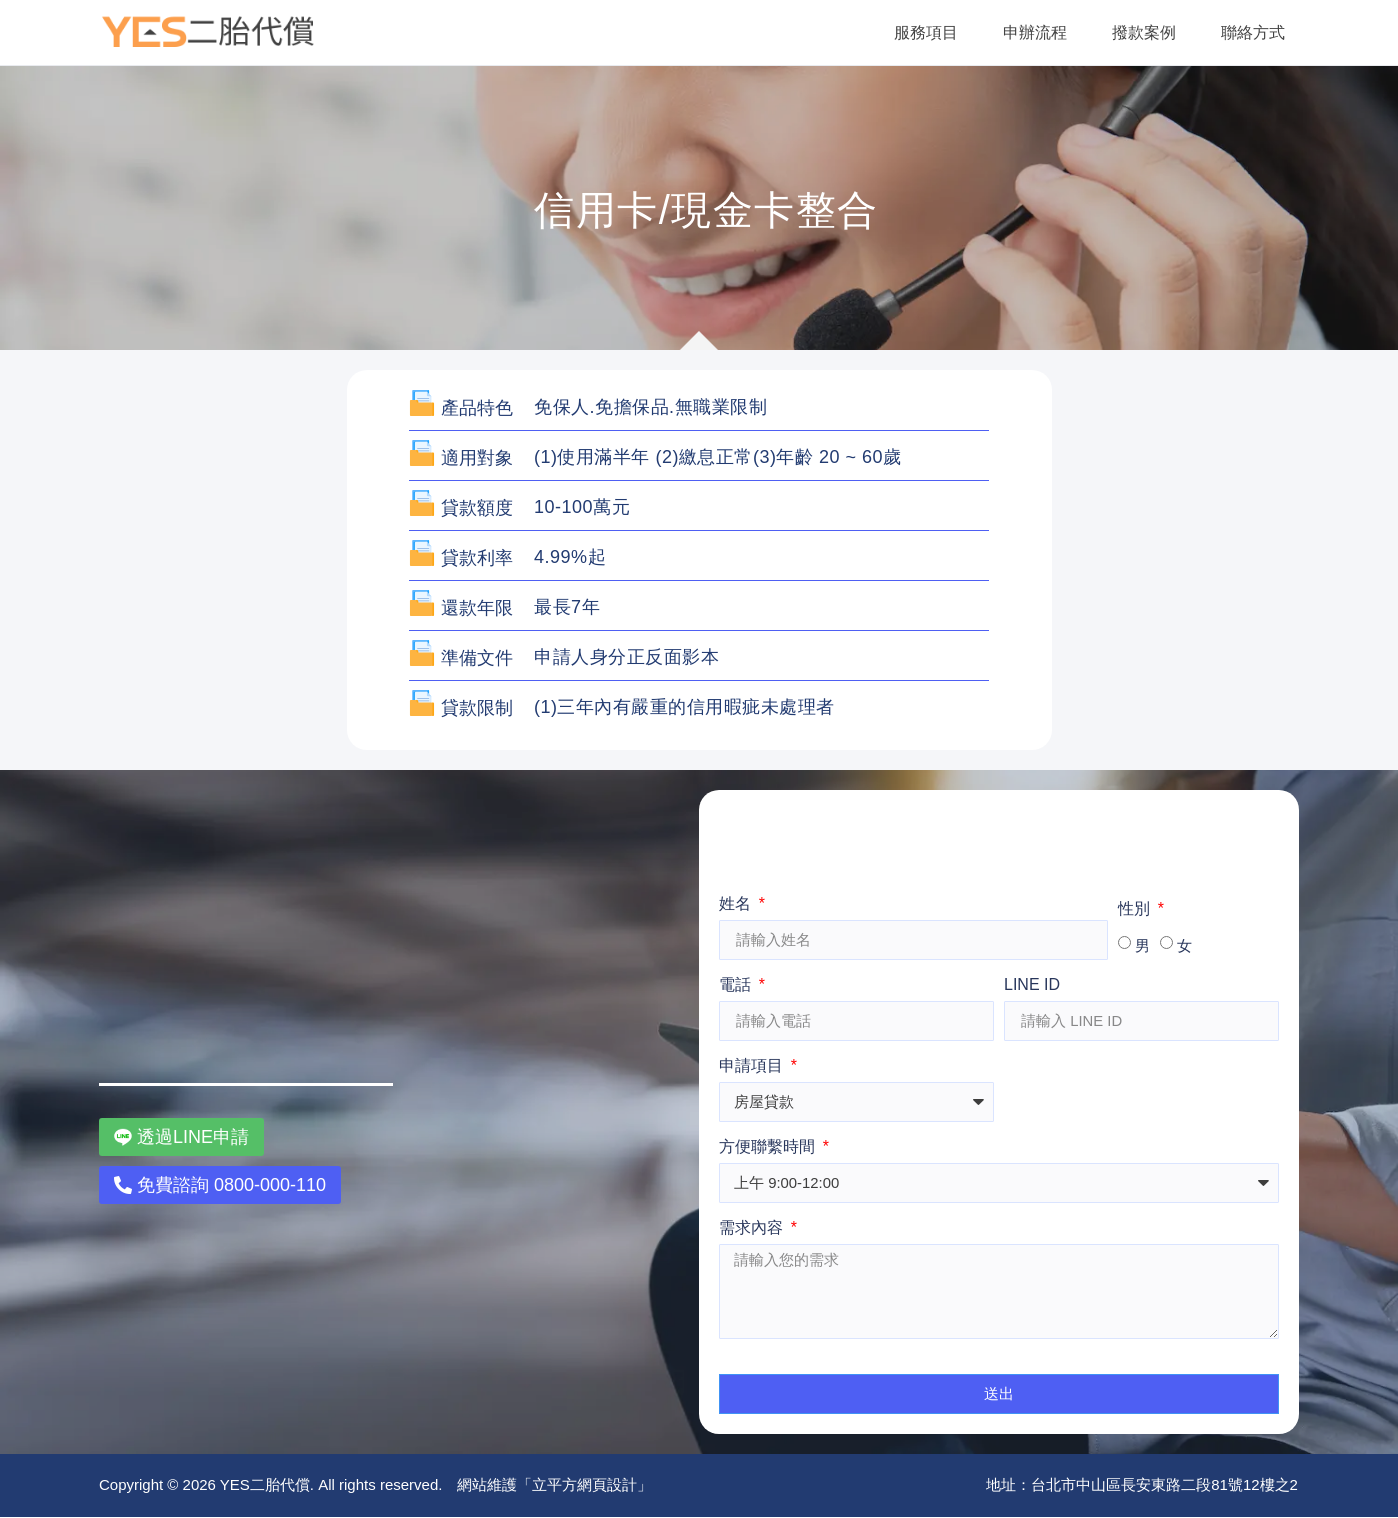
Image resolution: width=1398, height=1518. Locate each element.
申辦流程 (1035, 32)
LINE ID (1032, 985)
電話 (737, 985)
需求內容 (753, 1228)
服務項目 (926, 32)
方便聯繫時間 (769, 1147)
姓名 (737, 904)
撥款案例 (1144, 32)
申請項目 (753, 1066)
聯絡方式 (1253, 32)
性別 (1136, 909)
